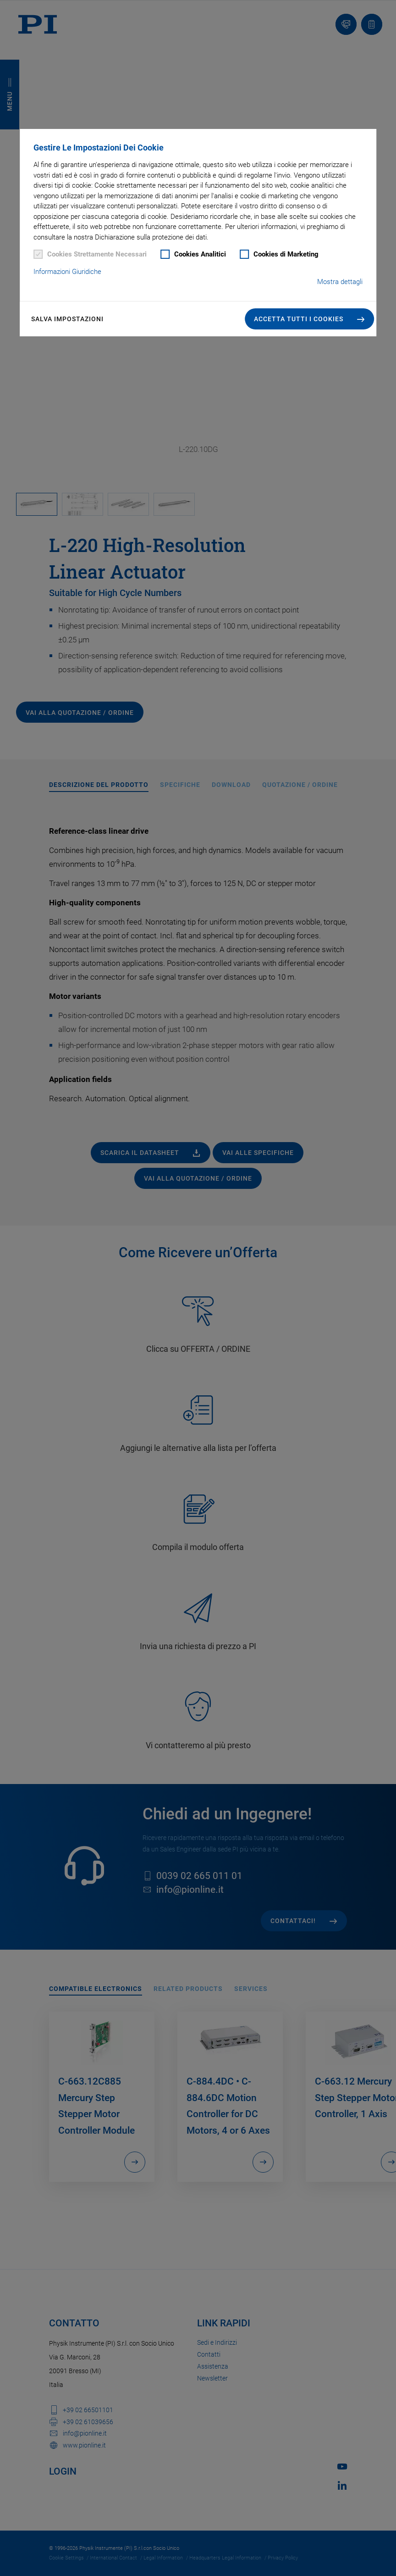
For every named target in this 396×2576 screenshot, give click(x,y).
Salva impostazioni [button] (67, 319)
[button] (309, 318)
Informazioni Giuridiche (67, 272)
